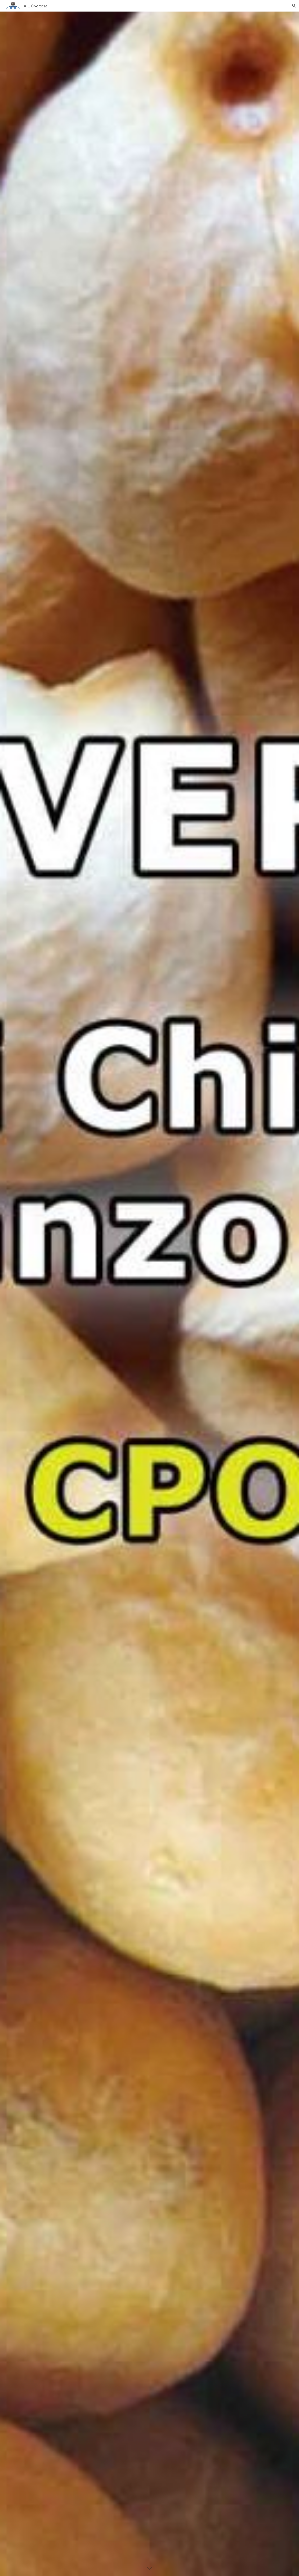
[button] (294, 6)
